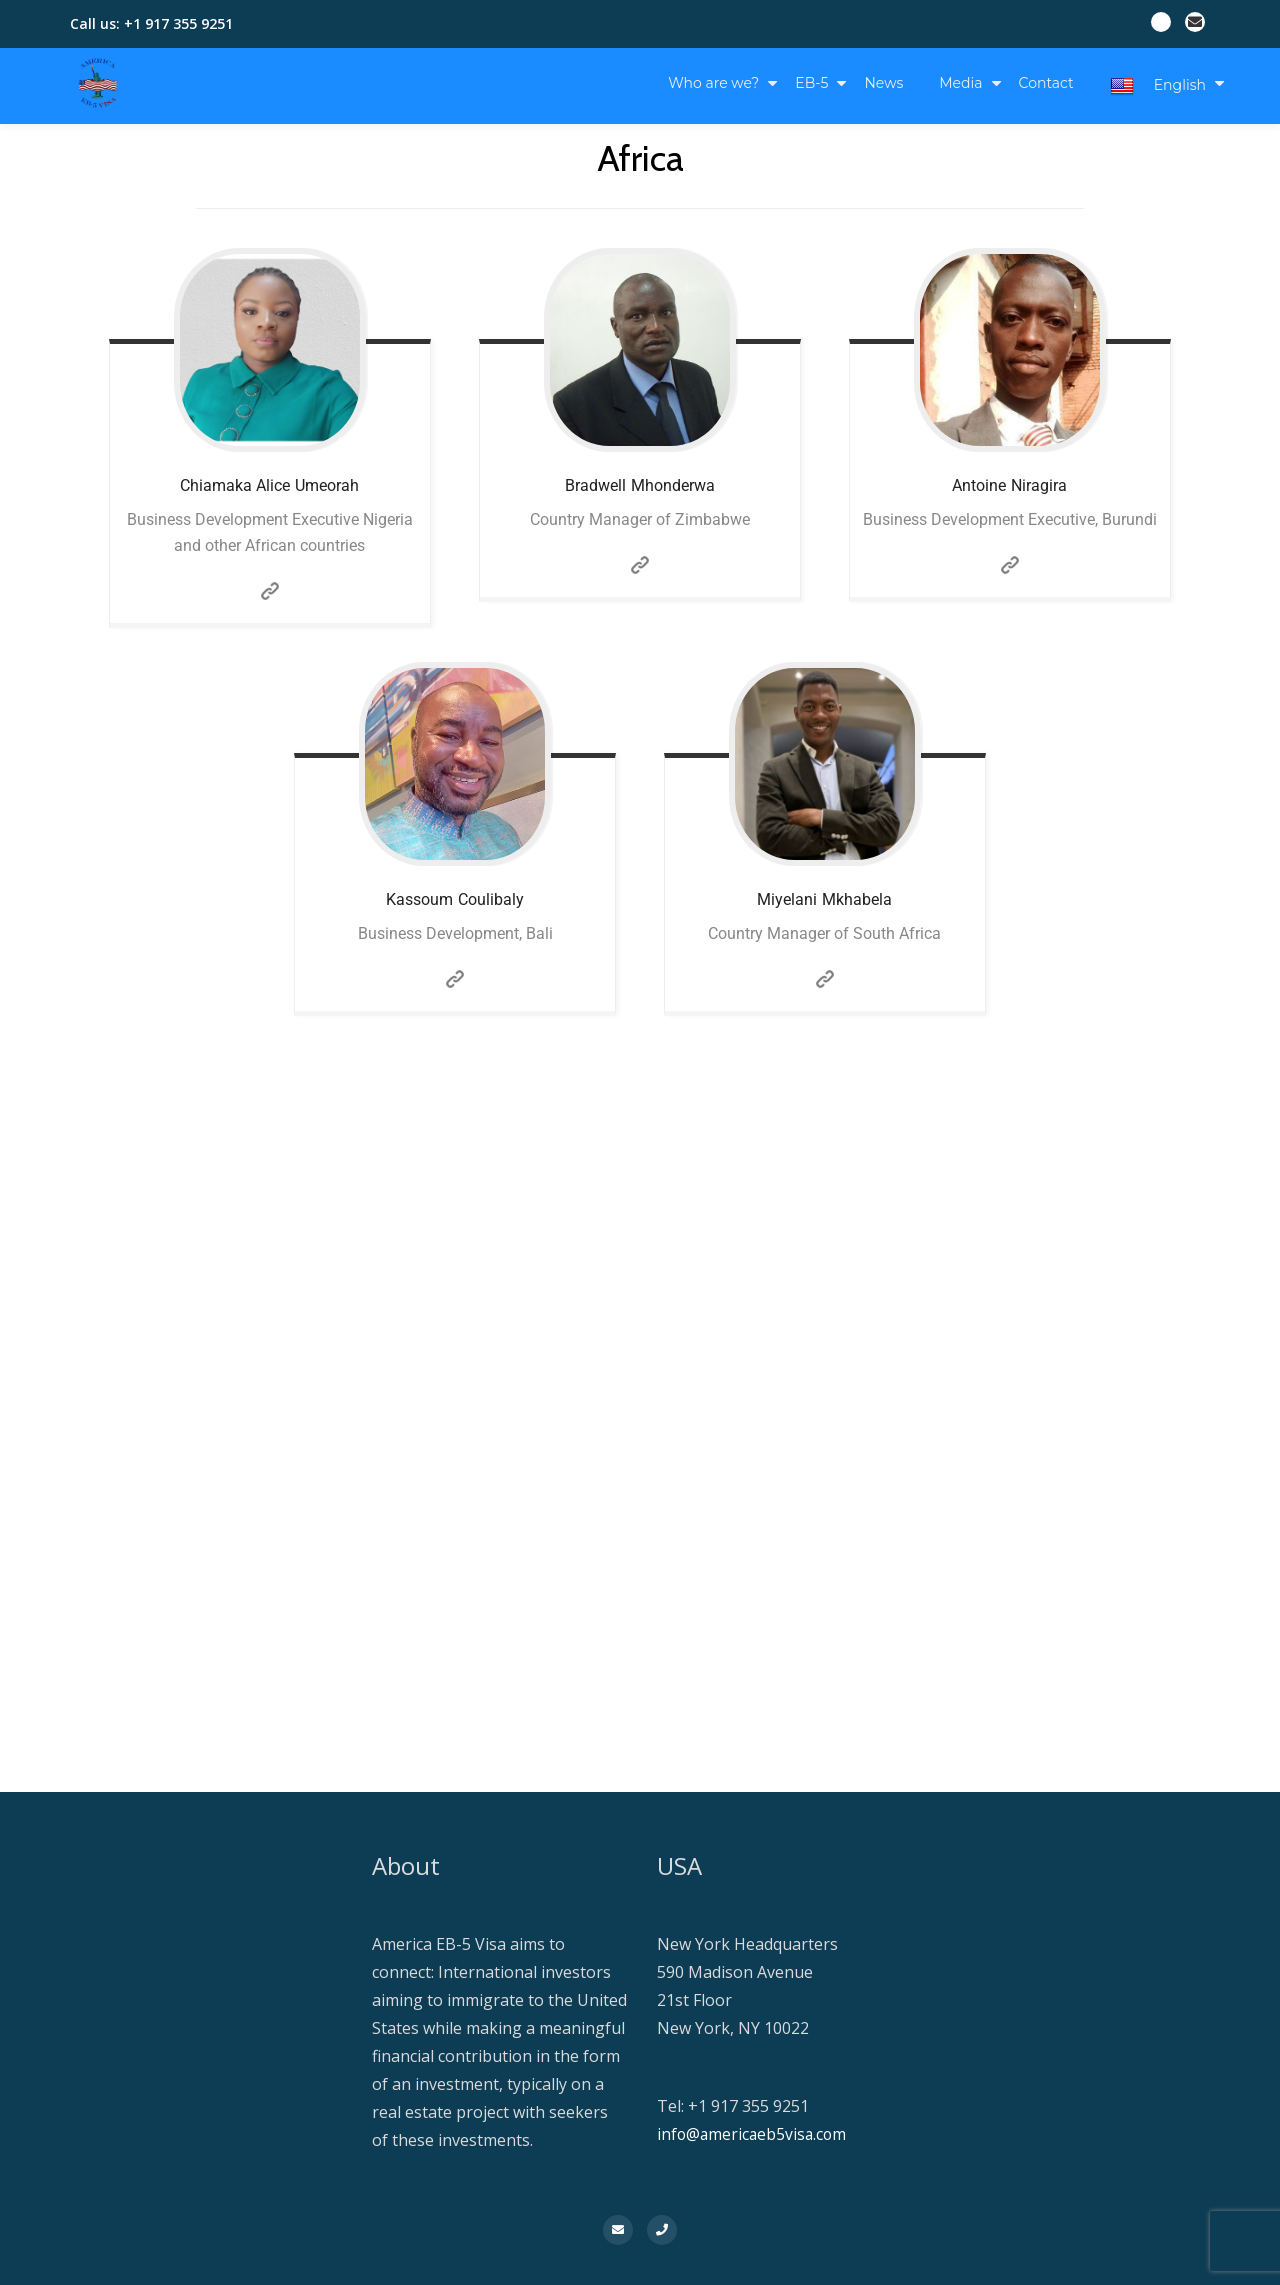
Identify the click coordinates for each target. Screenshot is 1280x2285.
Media (960, 83)
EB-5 (811, 83)
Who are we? (713, 83)
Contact (1046, 83)
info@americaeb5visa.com (754, 2134)
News (883, 83)
